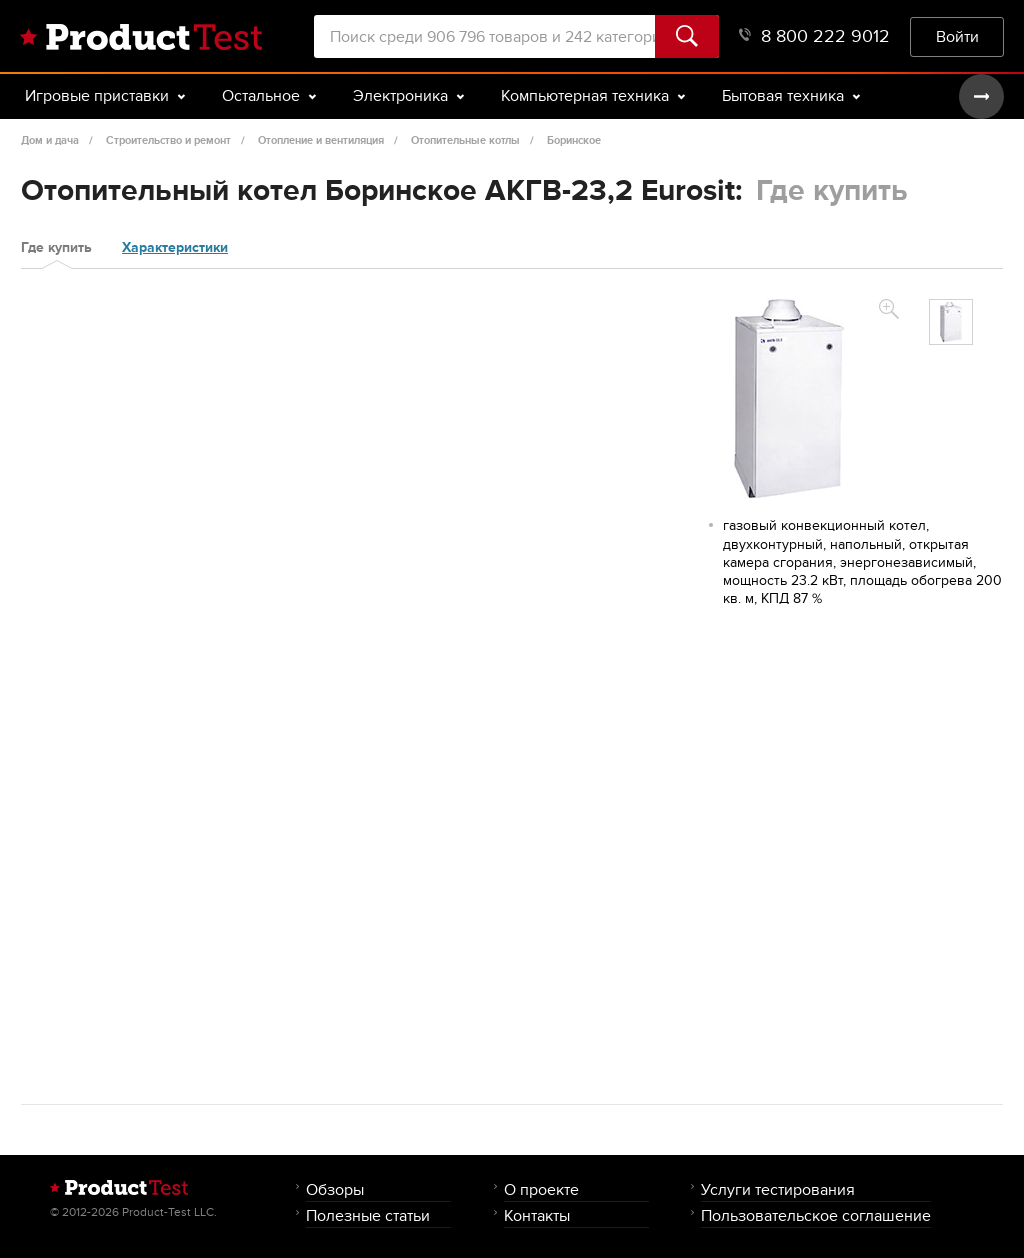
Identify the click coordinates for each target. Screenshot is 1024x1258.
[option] (951, 322)
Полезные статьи (368, 1215)
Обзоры (335, 1189)
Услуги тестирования (778, 1189)
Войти (957, 36)
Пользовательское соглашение (816, 1215)
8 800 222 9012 (814, 36)
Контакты (537, 1215)
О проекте (541, 1189)
